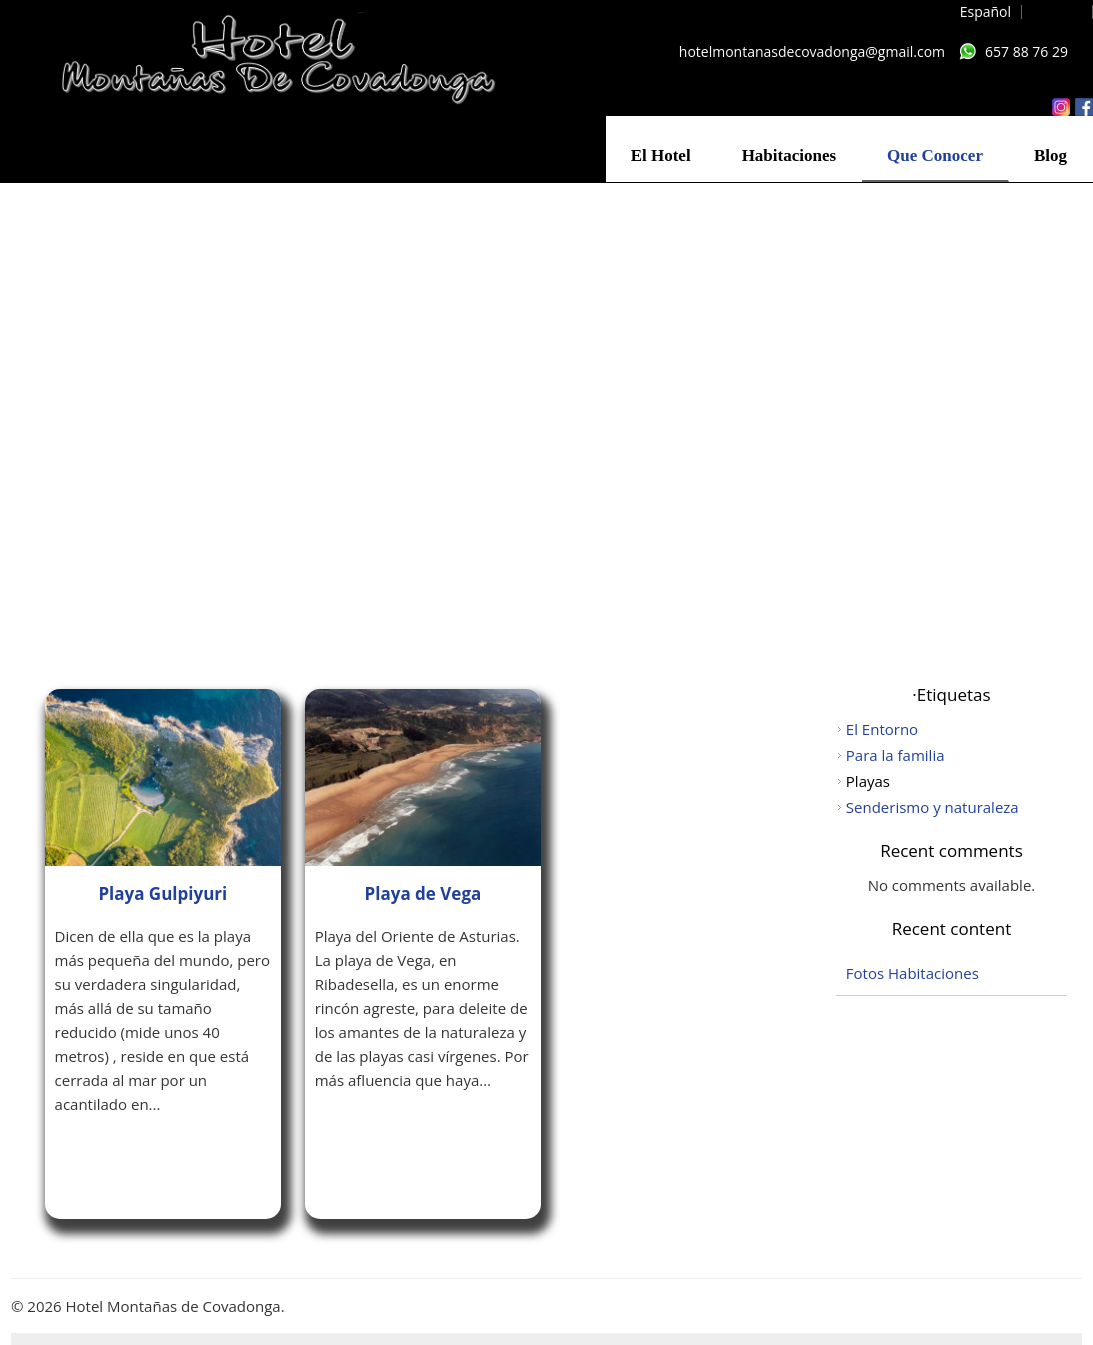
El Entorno (882, 729)
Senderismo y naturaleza (932, 807)
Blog (1050, 155)
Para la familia (895, 755)
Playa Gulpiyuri (162, 893)
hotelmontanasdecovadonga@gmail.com (812, 51)
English (1059, 11)
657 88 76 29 (1026, 51)
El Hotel (661, 155)
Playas (868, 781)
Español (985, 11)
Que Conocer (935, 155)
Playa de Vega (423, 893)
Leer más (112, 1158)
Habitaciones (789, 155)
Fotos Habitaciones (912, 973)
